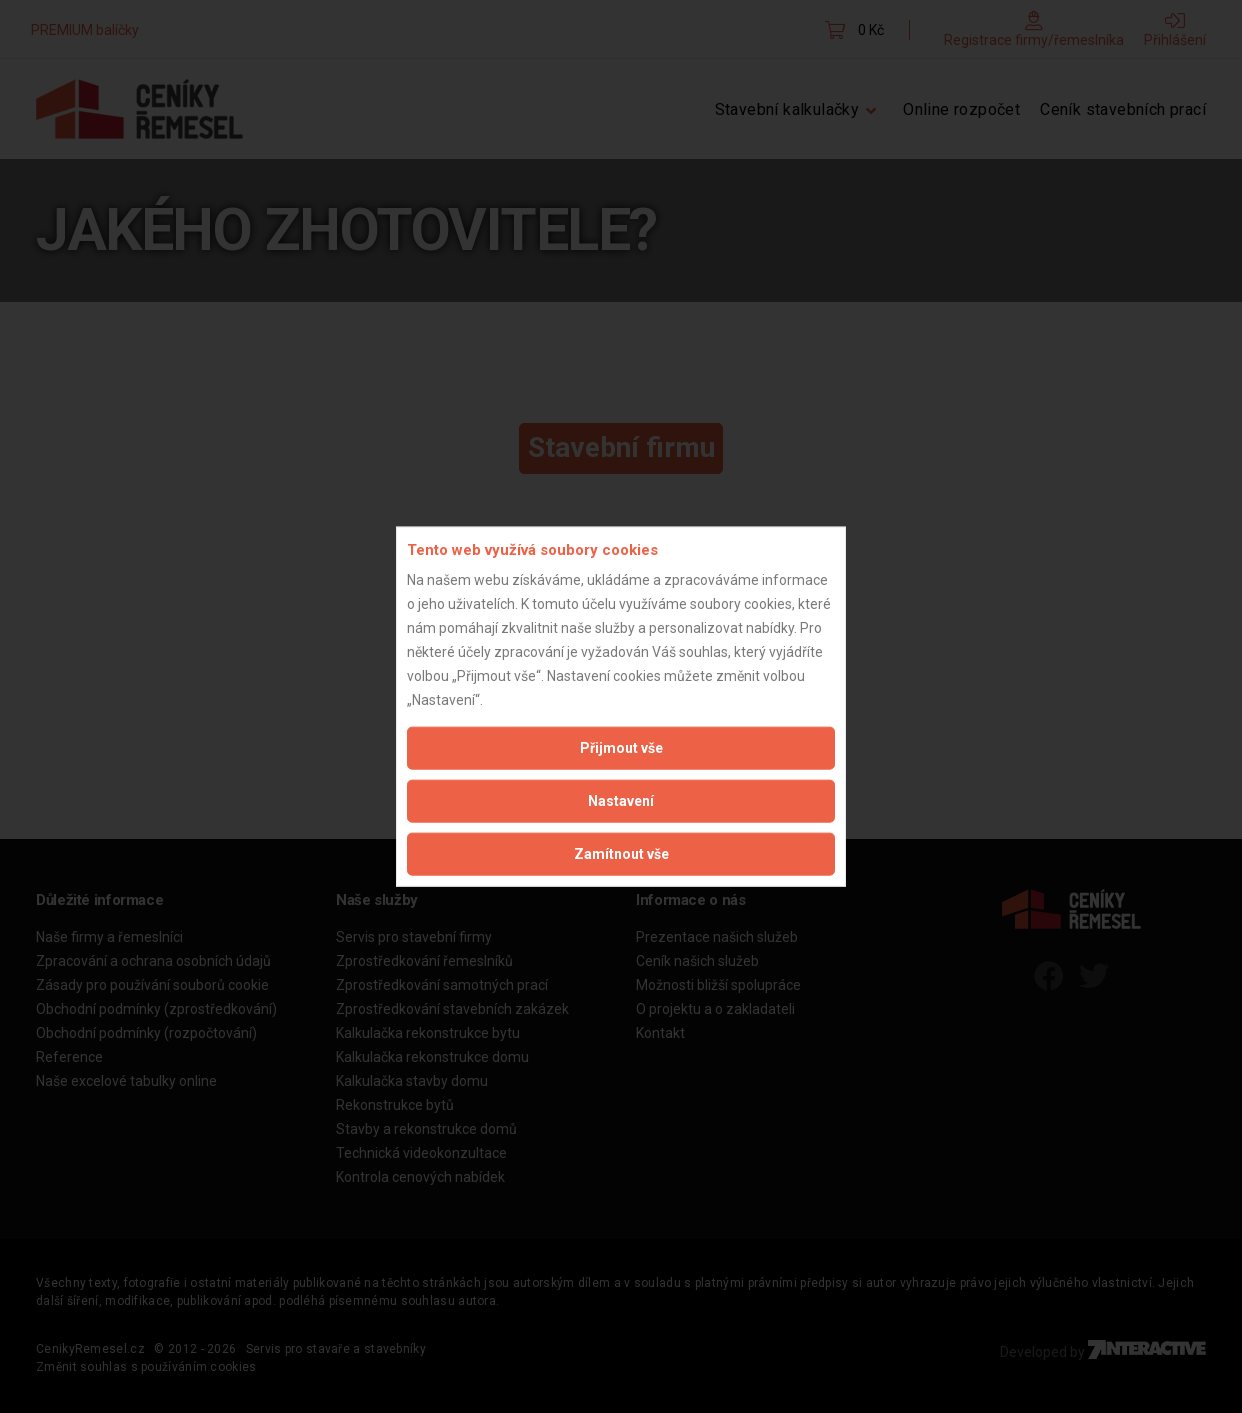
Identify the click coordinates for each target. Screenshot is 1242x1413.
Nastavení (621, 801)
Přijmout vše (621, 748)
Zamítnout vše (621, 854)
